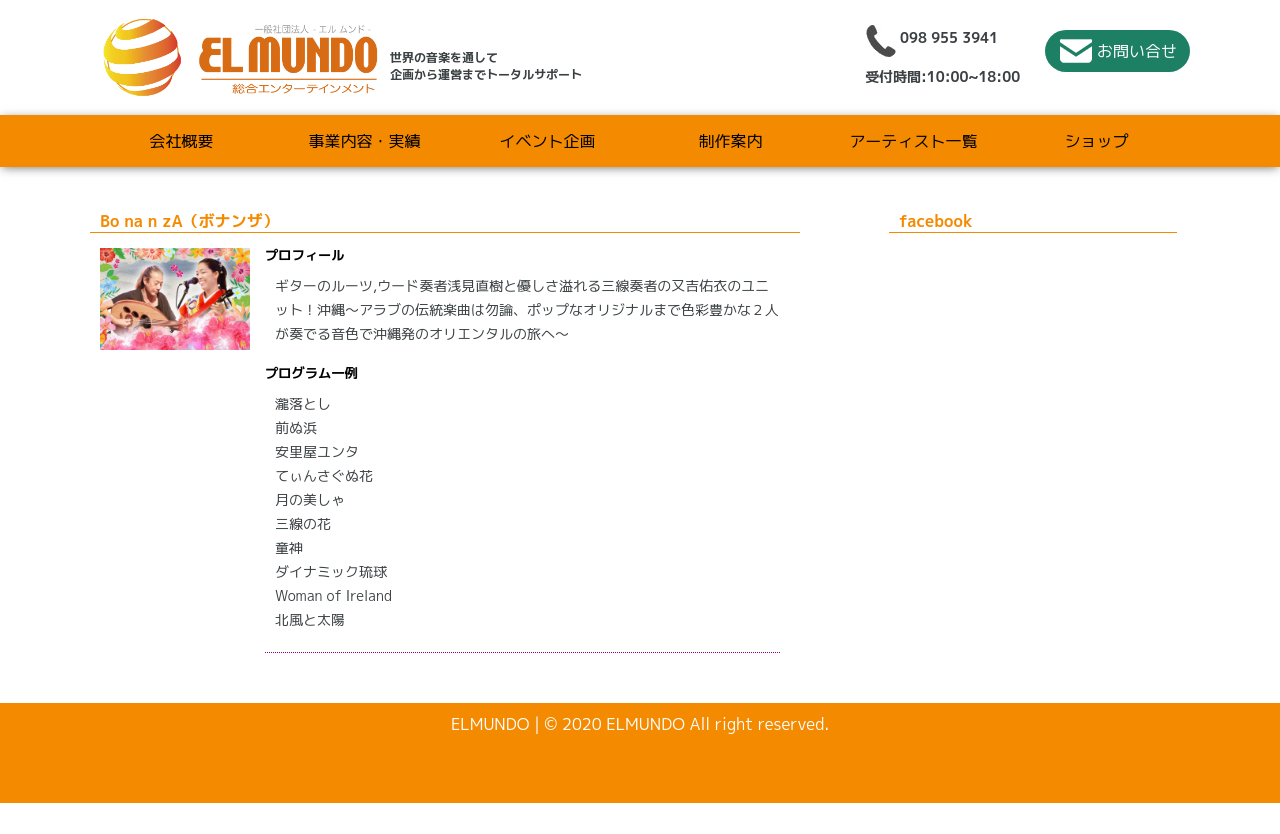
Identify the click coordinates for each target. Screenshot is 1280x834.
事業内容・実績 (364, 141)
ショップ (1096, 141)
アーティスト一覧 (913, 141)
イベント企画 (547, 141)
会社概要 (181, 141)
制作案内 (730, 141)
